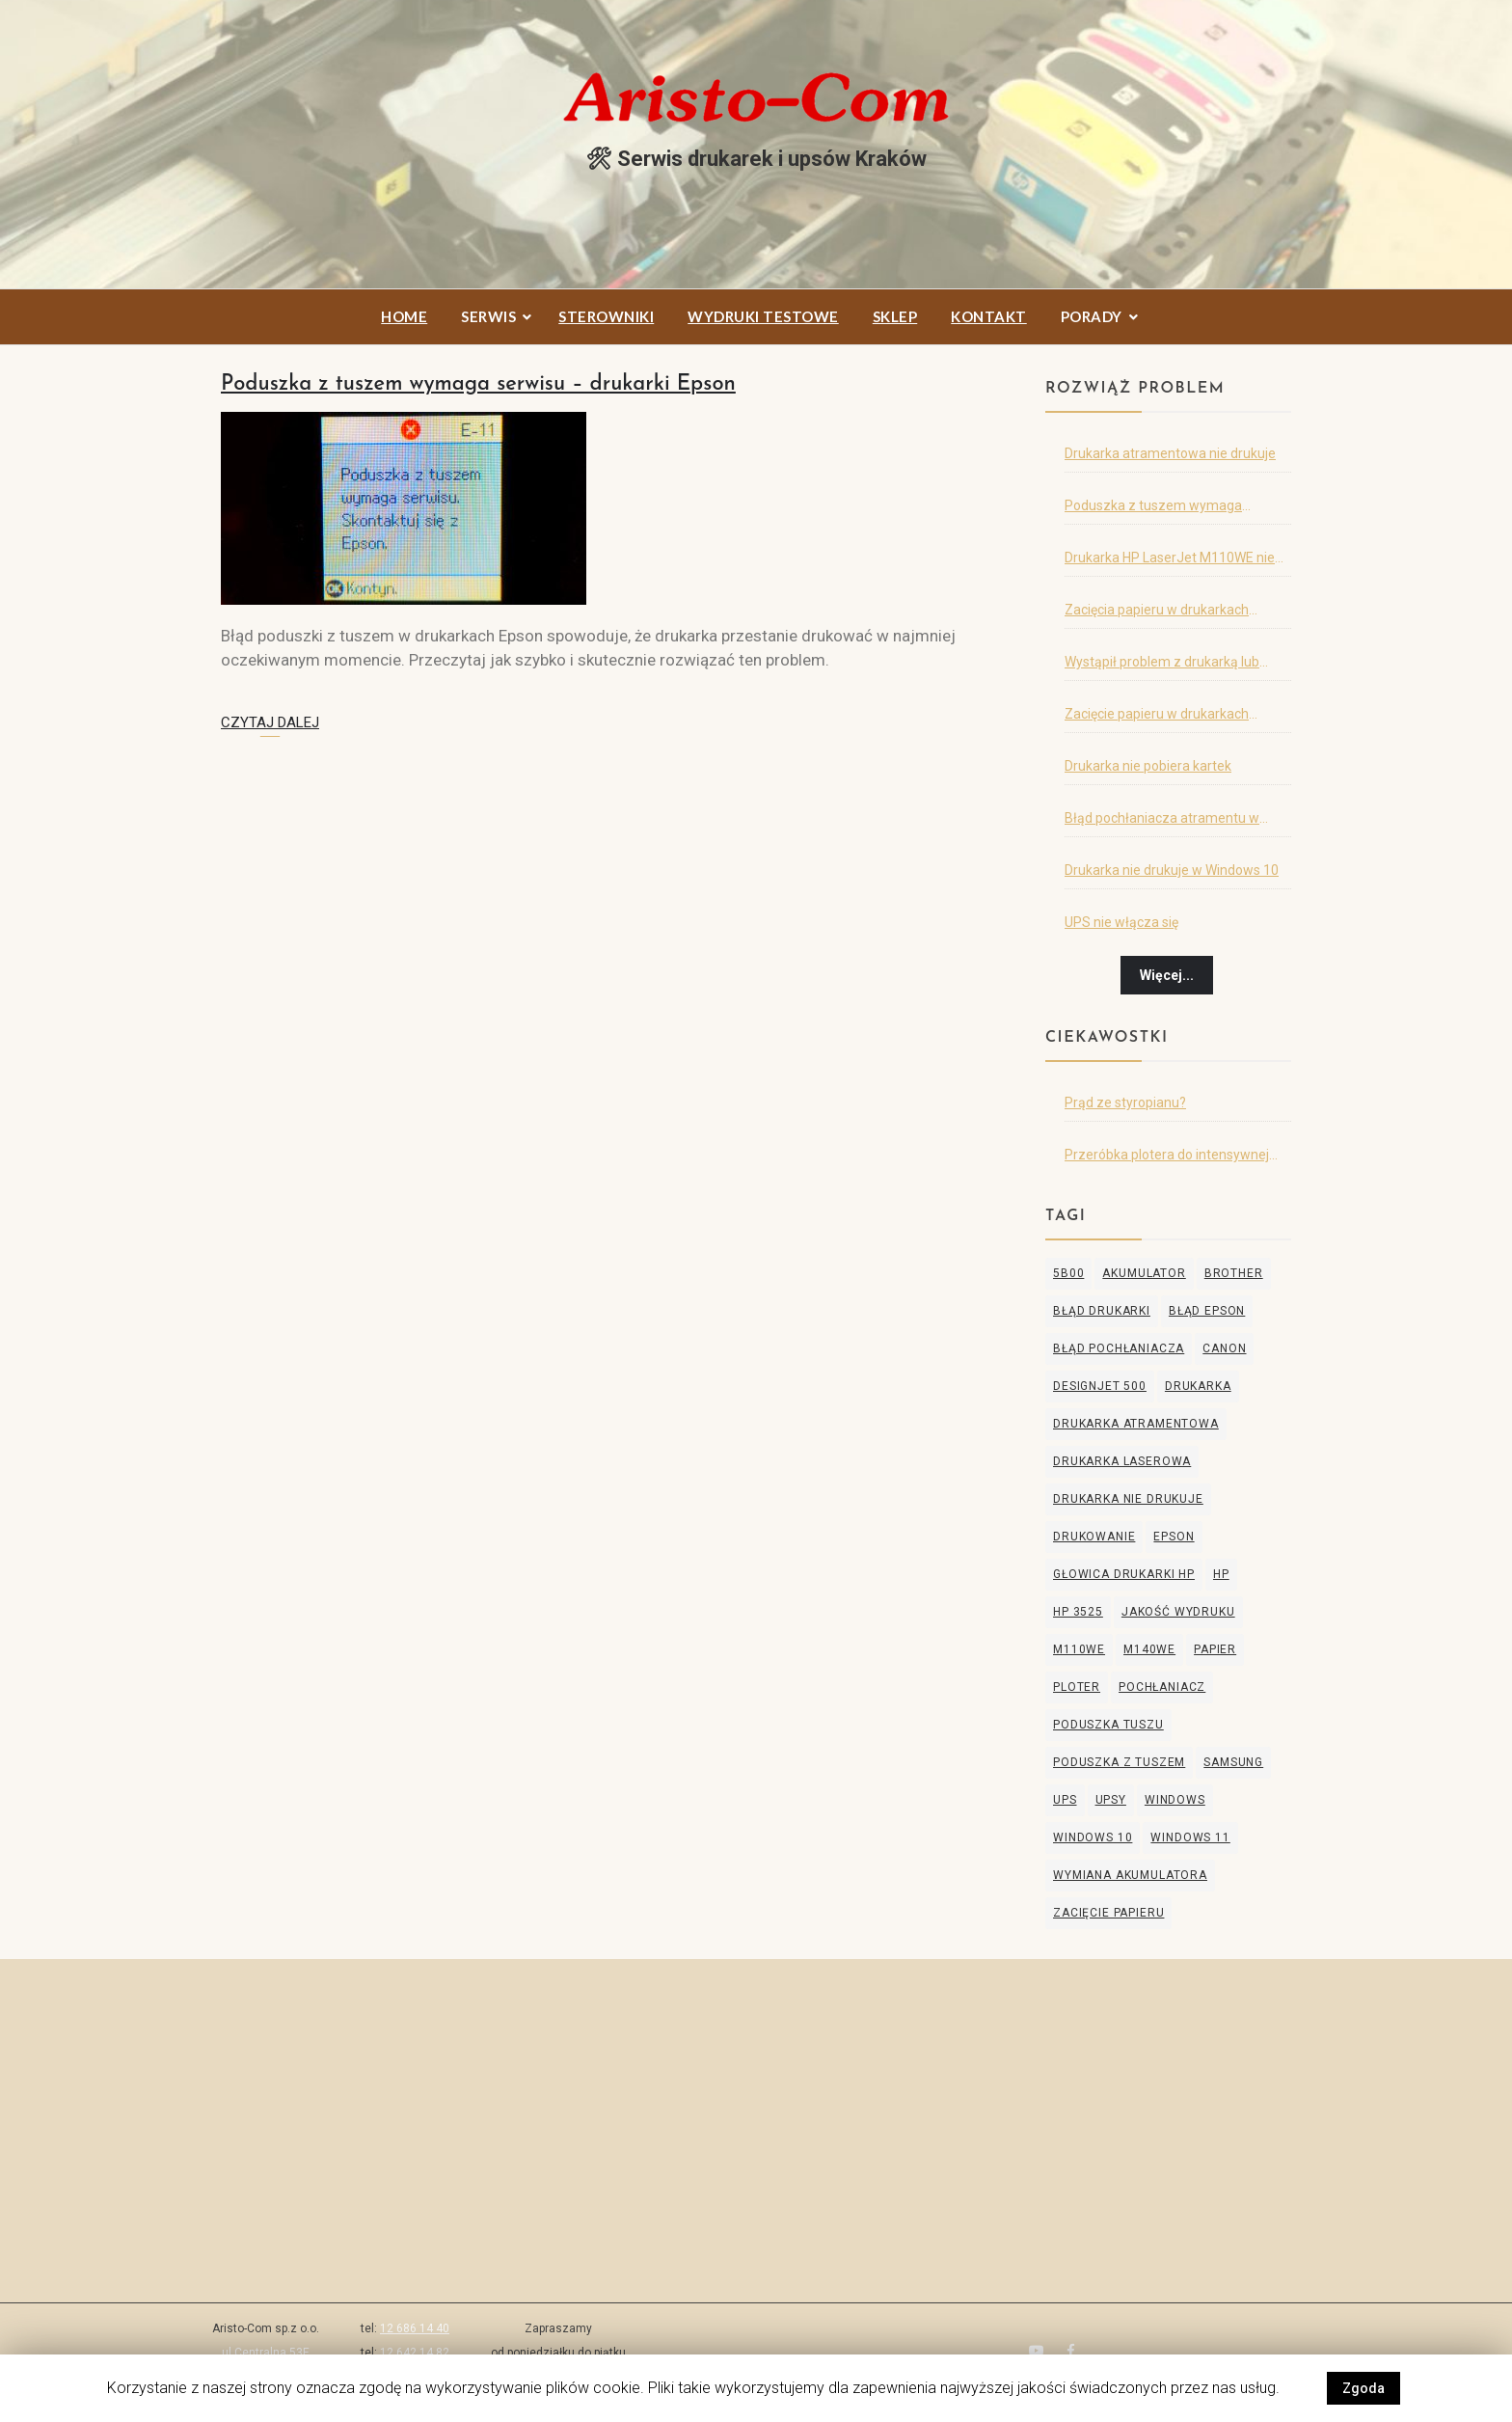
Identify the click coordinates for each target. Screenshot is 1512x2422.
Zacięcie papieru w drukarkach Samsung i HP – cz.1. (1157, 717)
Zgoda (1363, 2388)
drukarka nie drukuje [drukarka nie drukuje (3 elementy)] (1128, 1499)
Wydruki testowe (763, 316)
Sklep (895, 316)
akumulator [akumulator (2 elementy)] (1143, 1273)
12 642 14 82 (414, 2352)
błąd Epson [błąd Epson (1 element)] (1207, 1311)
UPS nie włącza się (1121, 922)
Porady (1091, 316)
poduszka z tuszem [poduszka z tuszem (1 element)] (1119, 1762)
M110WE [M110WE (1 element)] (1079, 1649)
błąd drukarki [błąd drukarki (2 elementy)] (1101, 1311)
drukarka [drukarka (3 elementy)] (1198, 1386)
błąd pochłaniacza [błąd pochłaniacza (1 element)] (1118, 1348)
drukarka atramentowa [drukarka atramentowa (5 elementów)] (1136, 1423)
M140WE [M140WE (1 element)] (1149, 1649)
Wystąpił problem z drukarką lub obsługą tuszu (1162, 665)
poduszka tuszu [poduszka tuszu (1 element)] (1108, 1724)
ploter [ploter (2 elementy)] (1076, 1687)
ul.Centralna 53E (266, 2352)
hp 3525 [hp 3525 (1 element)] (1078, 1612)
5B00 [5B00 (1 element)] (1068, 1273)
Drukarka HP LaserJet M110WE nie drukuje (1170, 561)
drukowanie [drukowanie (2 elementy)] (1094, 1536)
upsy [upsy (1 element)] (1110, 1800)
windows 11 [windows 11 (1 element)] (1189, 1837)
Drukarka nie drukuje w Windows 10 (1172, 870)
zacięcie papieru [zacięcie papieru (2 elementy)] (1108, 1912)
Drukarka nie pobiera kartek (1148, 766)
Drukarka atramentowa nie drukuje (1170, 453)
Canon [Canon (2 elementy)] (1224, 1348)
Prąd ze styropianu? (1125, 1102)
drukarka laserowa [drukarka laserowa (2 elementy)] (1122, 1461)
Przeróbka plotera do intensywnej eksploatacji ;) (1167, 1158)
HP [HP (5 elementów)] (1221, 1574)
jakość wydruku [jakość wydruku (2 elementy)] (1178, 1612)
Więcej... (1167, 975)
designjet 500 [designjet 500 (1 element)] (1100, 1386)
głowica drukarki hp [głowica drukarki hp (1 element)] (1124, 1574)
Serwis (488, 316)
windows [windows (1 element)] (1175, 1800)
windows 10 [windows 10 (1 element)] (1092, 1837)
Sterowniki (606, 316)
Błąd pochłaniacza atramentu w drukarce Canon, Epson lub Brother (1170, 821)
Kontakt (989, 316)
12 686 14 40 (414, 2328)
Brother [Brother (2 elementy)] (1233, 1273)
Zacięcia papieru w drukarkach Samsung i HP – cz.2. (1157, 613)
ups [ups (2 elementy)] (1065, 1800)
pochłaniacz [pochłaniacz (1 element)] (1162, 1687)
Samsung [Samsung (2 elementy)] (1233, 1762)
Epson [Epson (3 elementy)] (1173, 1536)
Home (404, 316)
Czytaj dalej (270, 722)
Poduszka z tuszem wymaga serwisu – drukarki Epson (478, 384)
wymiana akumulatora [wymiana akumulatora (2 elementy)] (1130, 1875)
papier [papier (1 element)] (1215, 1649)
